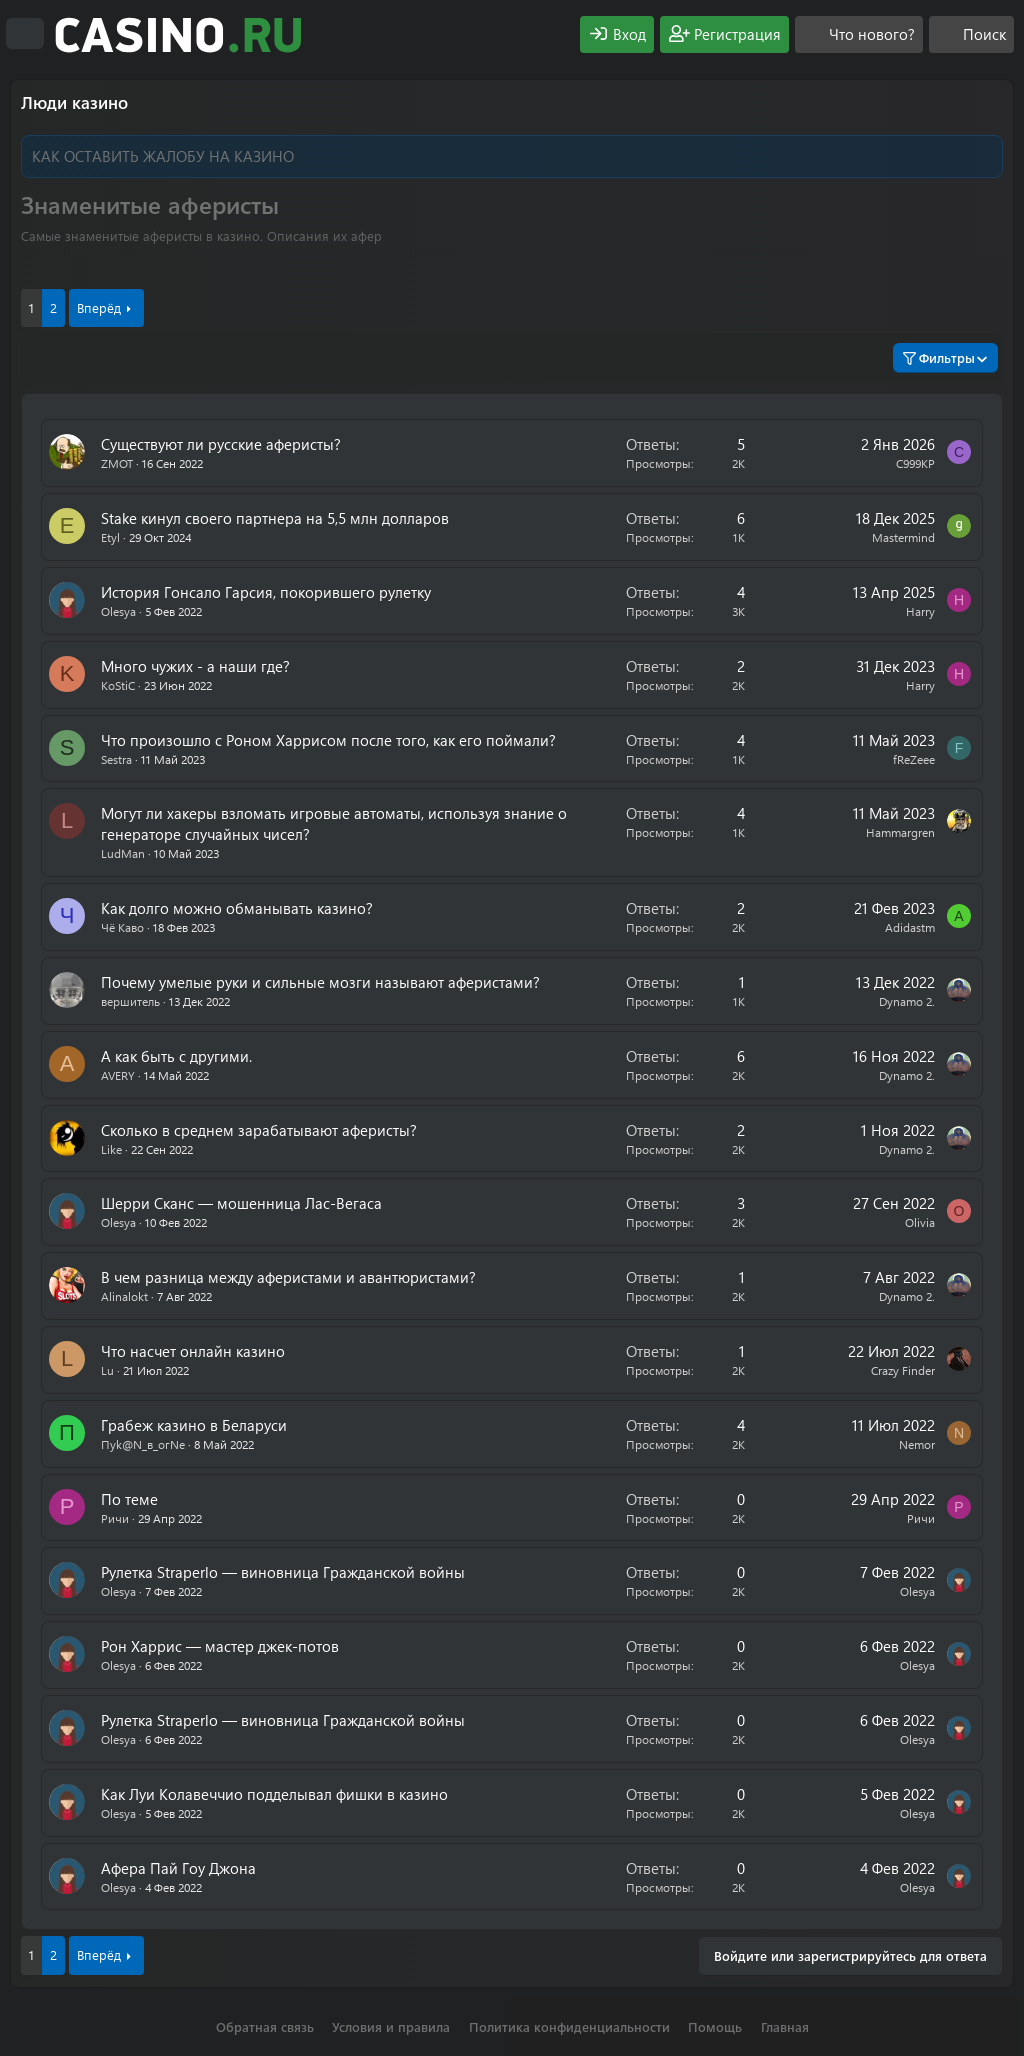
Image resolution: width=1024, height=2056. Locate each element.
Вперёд (99, 307)
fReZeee (914, 759)
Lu (107, 1370)
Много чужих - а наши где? (195, 666)
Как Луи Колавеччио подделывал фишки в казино (274, 1794)
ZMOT (117, 463)
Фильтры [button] (939, 357)
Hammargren (900, 832)
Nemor (917, 1444)
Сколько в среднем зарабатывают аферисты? (259, 1130)
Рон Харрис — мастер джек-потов (220, 1646)
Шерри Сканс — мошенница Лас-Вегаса (241, 1203)
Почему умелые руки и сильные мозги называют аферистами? (320, 982)
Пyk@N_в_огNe (143, 1444)
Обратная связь (265, 2026)
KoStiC (118, 685)
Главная (785, 2026)
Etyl (110, 537)
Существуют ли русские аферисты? (221, 444)
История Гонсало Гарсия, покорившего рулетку (266, 592)
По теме (129, 1499)
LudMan (123, 853)
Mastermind (903, 537)
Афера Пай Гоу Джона (178, 1868)
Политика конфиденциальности (569, 2026)
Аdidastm (910, 927)
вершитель (130, 1001)
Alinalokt (124, 1296)
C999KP (915, 463)
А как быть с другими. (176, 1056)
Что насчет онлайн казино (193, 1351)
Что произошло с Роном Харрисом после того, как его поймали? (328, 740)
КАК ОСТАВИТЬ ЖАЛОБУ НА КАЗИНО (163, 156)
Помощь (715, 2026)
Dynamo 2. (907, 1001)
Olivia (920, 1222)
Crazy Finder (903, 1370)
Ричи (115, 1518)
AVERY (118, 1075)
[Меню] (25, 34)
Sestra (116, 759)
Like (111, 1149)
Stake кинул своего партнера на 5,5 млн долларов (275, 518)
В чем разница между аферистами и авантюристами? (288, 1277)
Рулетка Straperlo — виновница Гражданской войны (283, 1572)
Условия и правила (391, 2026)
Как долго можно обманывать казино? (237, 908)
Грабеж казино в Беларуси (194, 1425)
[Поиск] (971, 34)
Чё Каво (122, 927)
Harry (920, 611)
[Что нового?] (859, 34)
